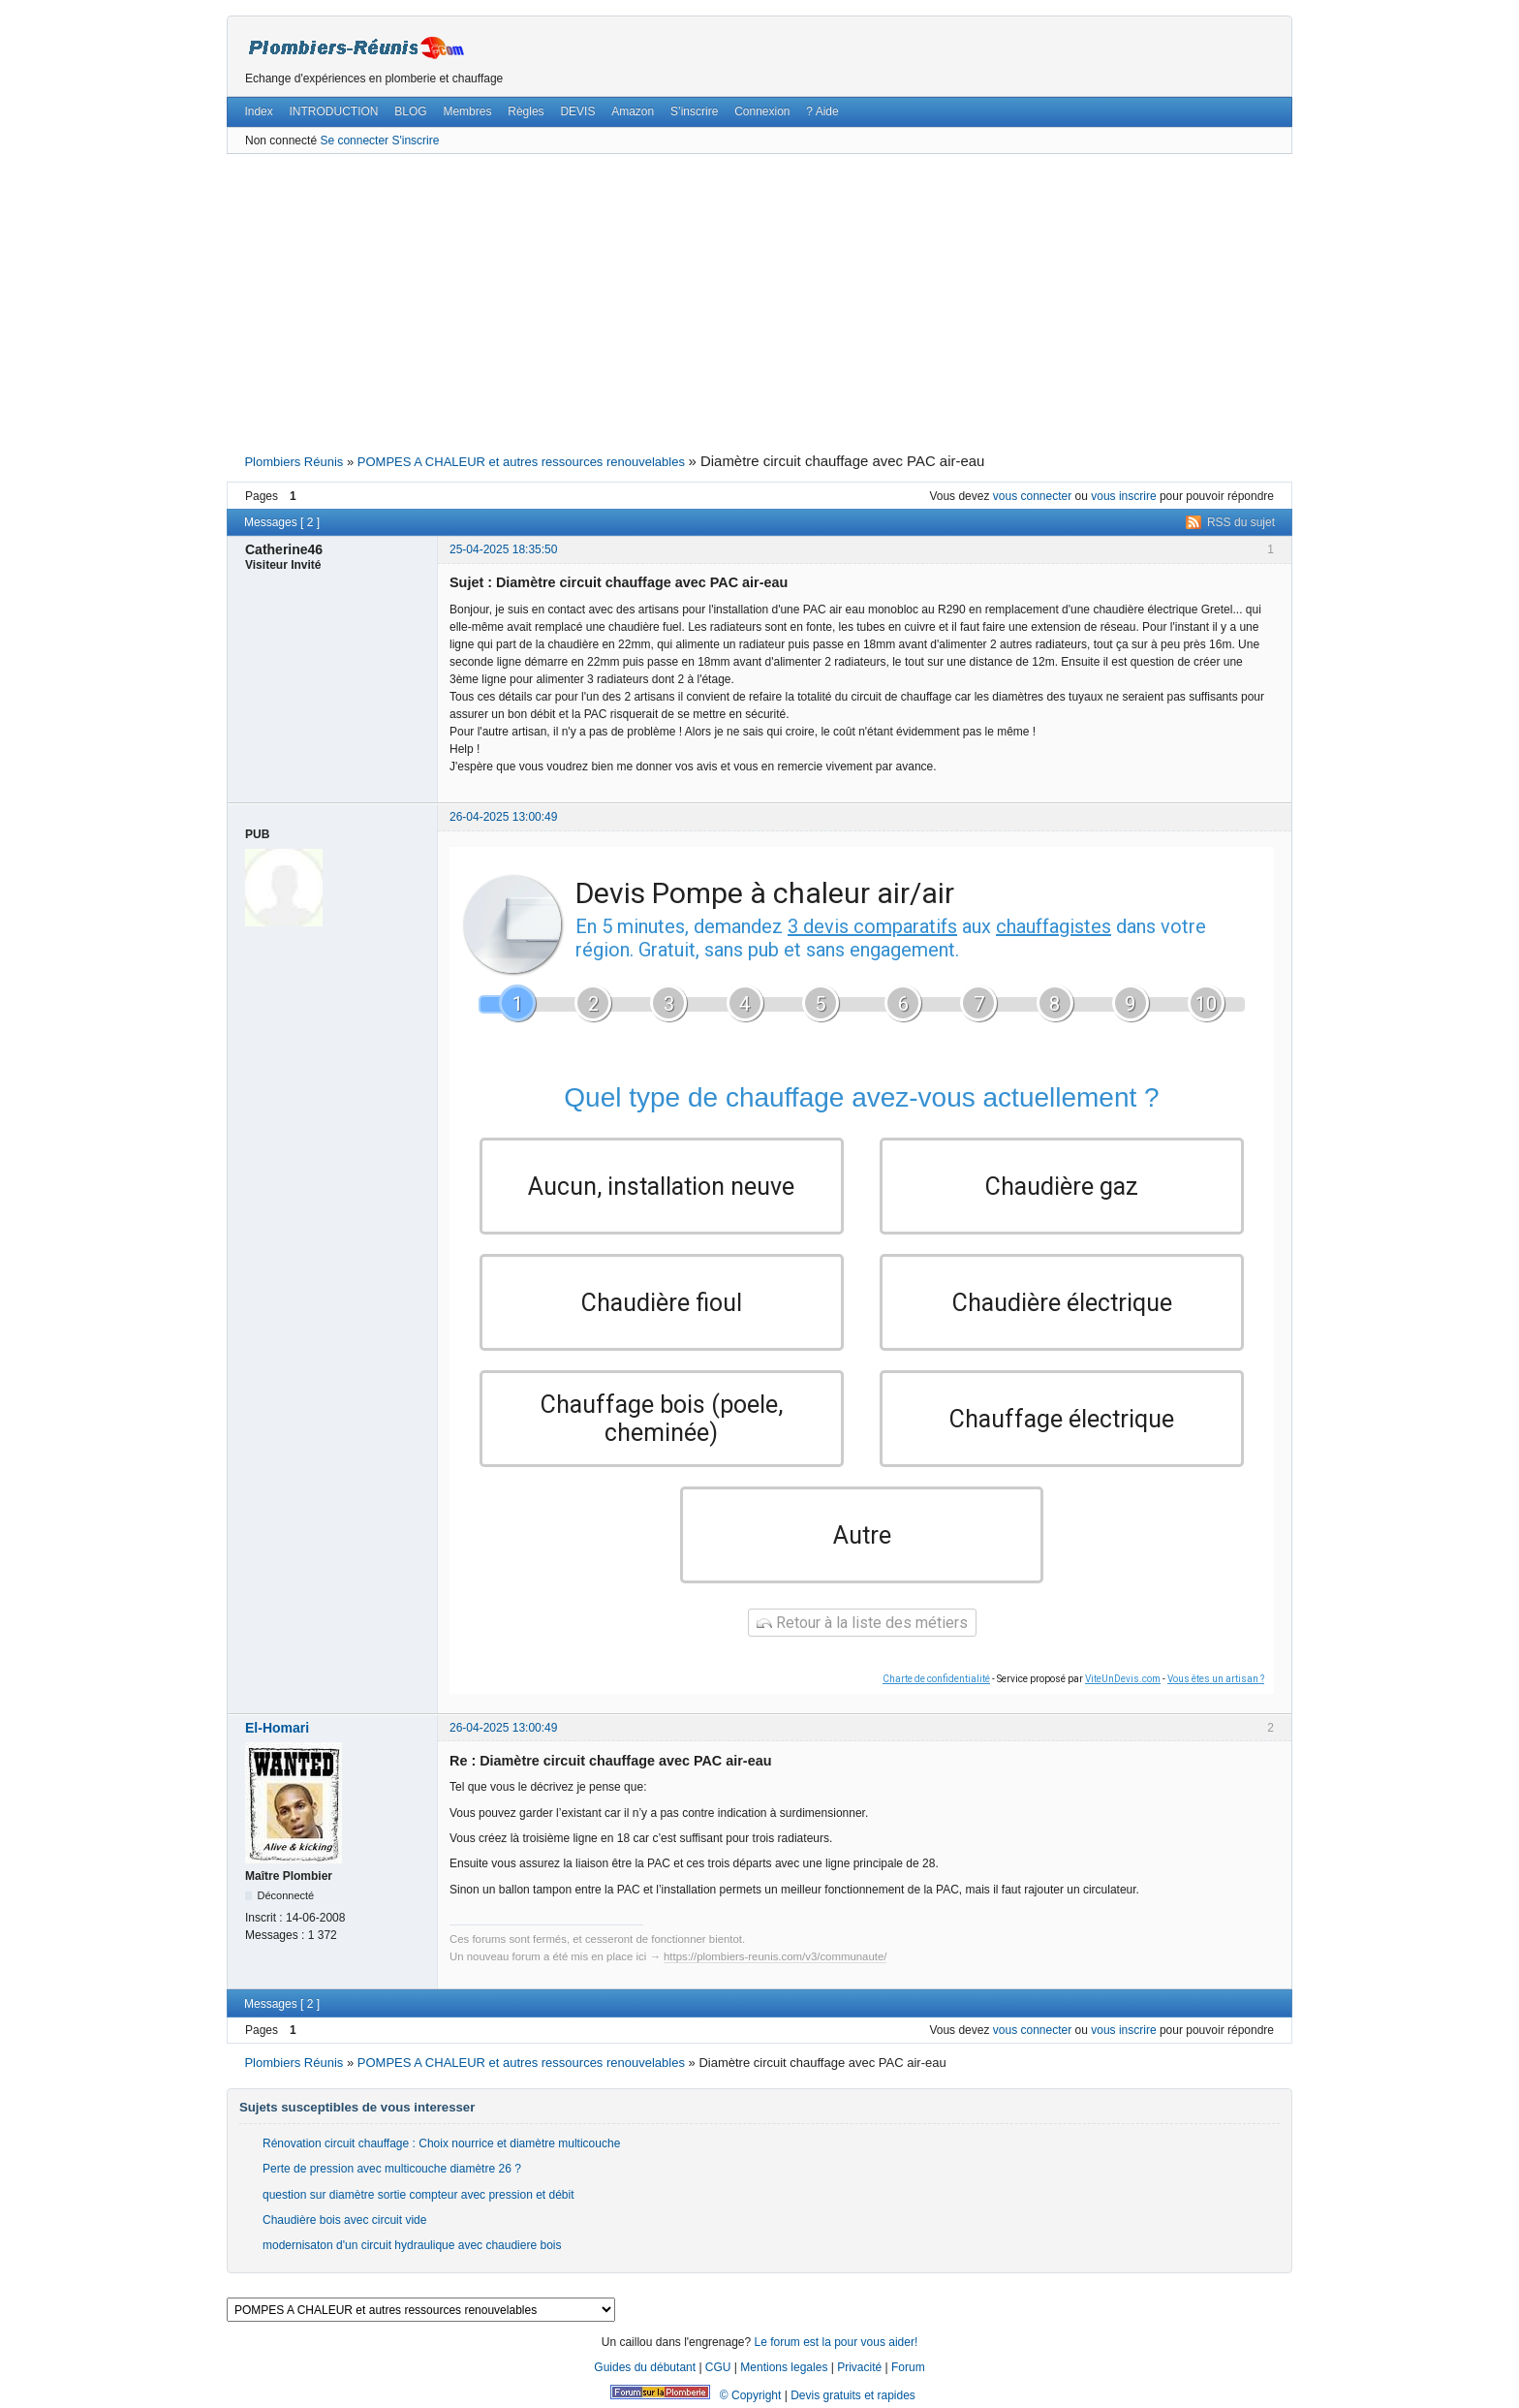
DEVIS (577, 111)
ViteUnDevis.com (1123, 1678)
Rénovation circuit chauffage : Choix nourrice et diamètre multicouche (441, 2143)
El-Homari (277, 1728)
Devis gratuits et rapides (852, 2395)
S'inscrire (415, 140)
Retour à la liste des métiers (862, 1622)
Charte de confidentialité (936, 1678)
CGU (718, 2367)
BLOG (410, 111)
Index (258, 111)
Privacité (859, 2367)
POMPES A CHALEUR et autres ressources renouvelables (521, 461)
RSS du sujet (1241, 522)
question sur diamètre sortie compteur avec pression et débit (418, 2195)
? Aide (822, 111)
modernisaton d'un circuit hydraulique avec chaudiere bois (412, 2245)
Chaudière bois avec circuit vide (344, 2220)
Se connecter (354, 140)
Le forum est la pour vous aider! (835, 2342)
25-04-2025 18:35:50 (503, 549)
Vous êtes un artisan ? (1215, 1678)
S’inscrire (694, 111)
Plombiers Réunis (293, 461)
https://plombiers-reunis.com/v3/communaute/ (775, 1956)
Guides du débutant (645, 2367)
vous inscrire (1123, 496)
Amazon (632, 111)
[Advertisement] (759, 301)
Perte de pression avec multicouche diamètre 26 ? (392, 2168)
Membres (467, 111)
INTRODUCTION (334, 111)
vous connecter (1032, 496)
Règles (525, 111)
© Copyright (751, 2395)
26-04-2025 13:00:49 (503, 817)
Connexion (762, 111)
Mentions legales (783, 2367)
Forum (908, 2367)
